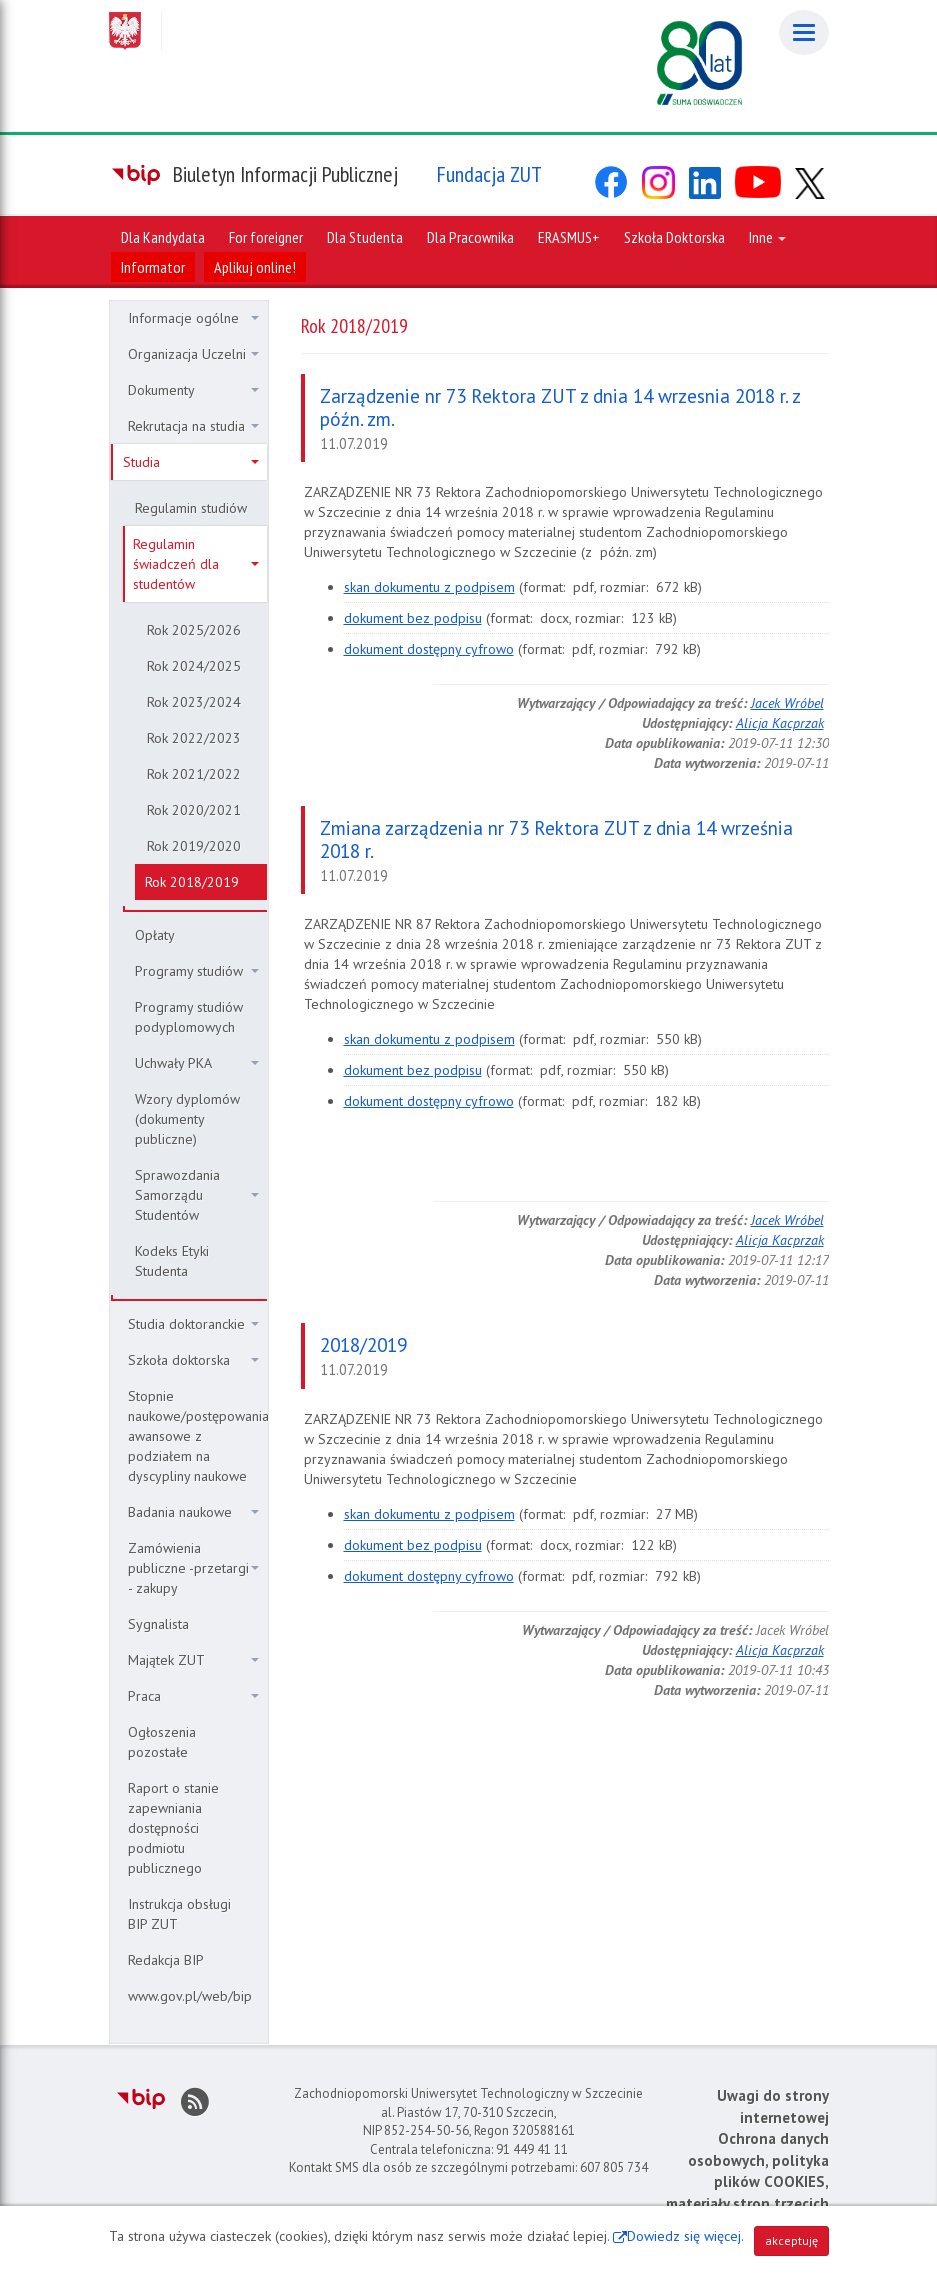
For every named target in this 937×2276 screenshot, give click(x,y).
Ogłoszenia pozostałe (162, 1742)
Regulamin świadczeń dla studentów (196, 564)
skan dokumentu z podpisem (429, 587)
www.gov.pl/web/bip (190, 1996)
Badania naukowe (193, 1512)
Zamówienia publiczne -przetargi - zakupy (193, 1568)
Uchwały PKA (197, 1063)
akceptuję (791, 2240)
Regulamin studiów (191, 508)
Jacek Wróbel (787, 703)
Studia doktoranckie (193, 1324)
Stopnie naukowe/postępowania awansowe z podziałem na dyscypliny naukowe (197, 1436)
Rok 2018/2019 (192, 882)
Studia (191, 462)
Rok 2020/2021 (194, 810)
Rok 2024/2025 (194, 666)
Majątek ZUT (193, 1660)
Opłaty (155, 935)
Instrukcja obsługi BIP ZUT (179, 1914)
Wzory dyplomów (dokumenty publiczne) (187, 1119)
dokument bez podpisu (413, 618)
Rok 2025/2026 (194, 630)
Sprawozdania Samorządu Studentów (197, 1195)
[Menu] (804, 32)
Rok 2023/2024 (194, 702)
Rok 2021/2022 (194, 774)
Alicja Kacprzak (780, 723)
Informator (153, 267)
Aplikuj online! (255, 267)
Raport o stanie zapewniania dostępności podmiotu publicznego (173, 1828)
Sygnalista (158, 1624)
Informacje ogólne (193, 318)
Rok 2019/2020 (194, 846)
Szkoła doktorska (193, 1360)
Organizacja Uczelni (193, 354)
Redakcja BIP (166, 1960)
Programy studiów (197, 971)
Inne (767, 237)
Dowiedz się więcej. (685, 2236)
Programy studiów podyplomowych (189, 1017)
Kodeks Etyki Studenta (172, 1261)
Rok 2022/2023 (194, 738)
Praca (193, 1696)
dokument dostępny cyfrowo (429, 649)
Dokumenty (193, 390)
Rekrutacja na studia (193, 426)
